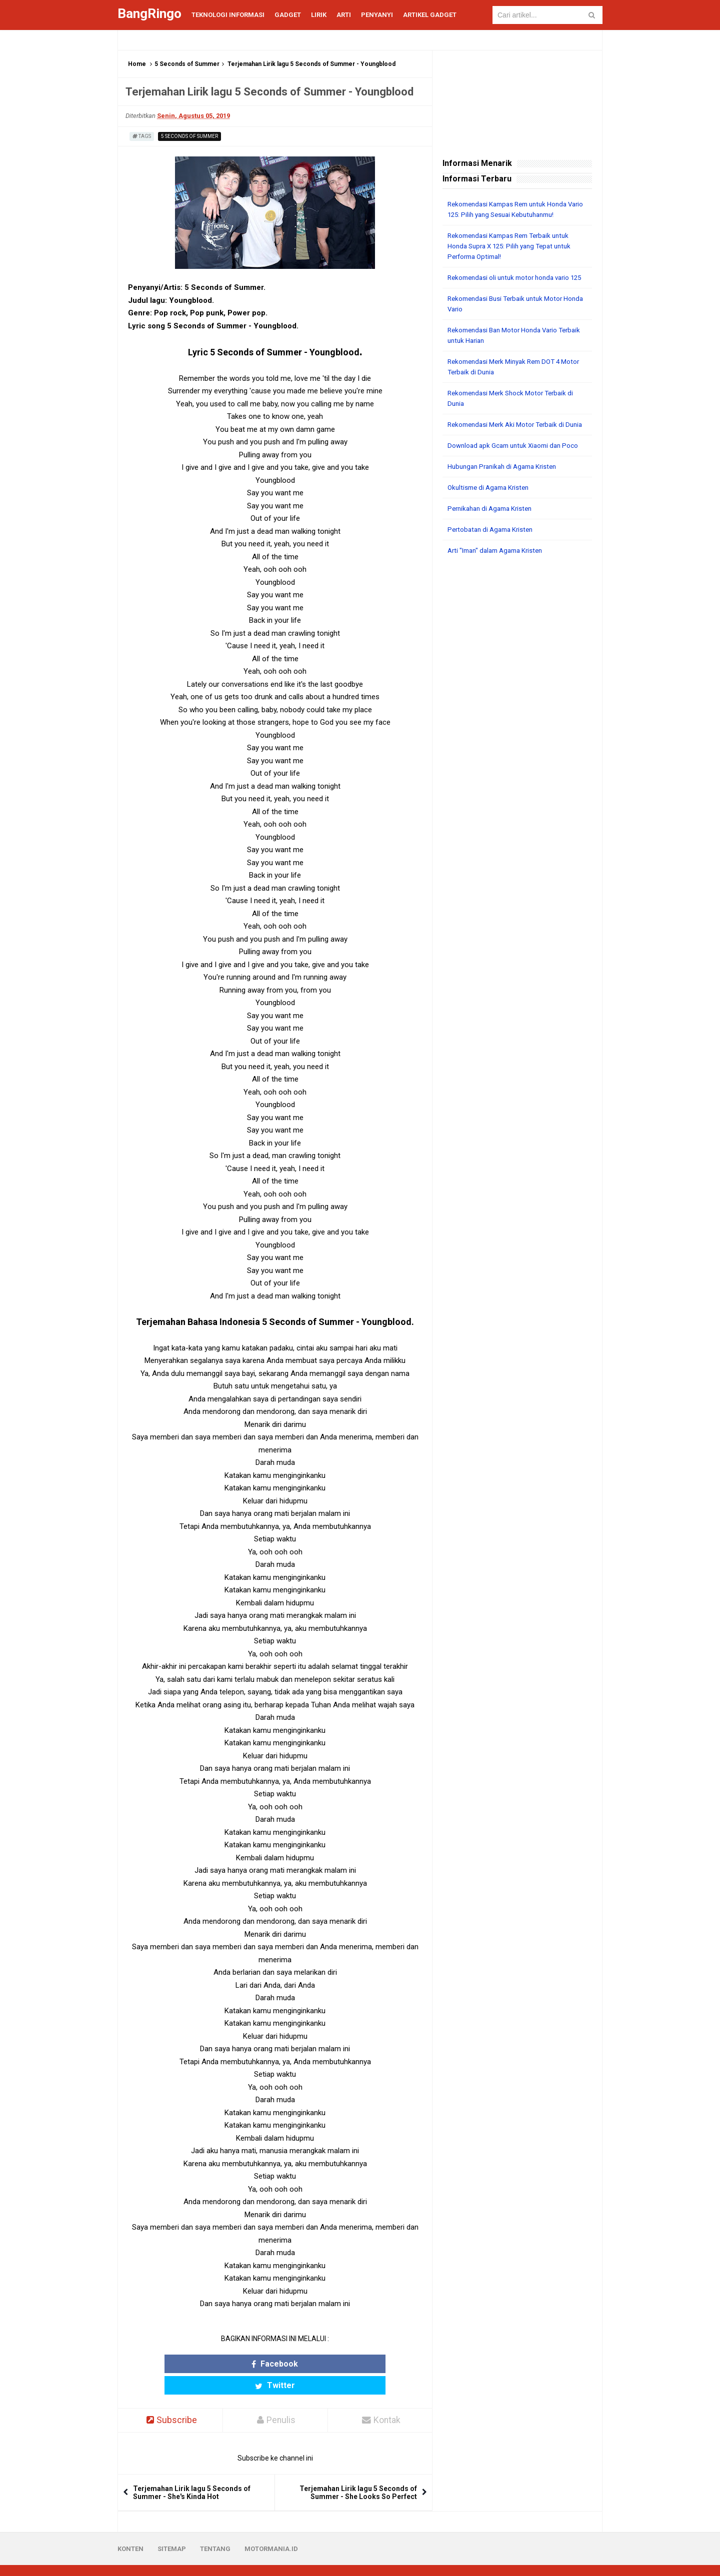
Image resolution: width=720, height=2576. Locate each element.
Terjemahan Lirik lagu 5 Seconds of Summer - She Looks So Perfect (358, 2472)
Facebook (236, 2364)
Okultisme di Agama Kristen (491, 508)
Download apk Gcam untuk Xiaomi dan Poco (517, 466)
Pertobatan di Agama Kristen (493, 550)
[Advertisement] (517, 737)
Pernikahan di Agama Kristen (493, 529)
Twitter (314, 2364)
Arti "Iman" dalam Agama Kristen (499, 571)
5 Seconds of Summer (187, 63)
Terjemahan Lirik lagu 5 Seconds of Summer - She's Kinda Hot (191, 2472)
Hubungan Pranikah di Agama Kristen (506, 487)
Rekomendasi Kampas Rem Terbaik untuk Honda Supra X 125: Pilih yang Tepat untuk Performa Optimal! (514, 245)
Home (137, 63)
